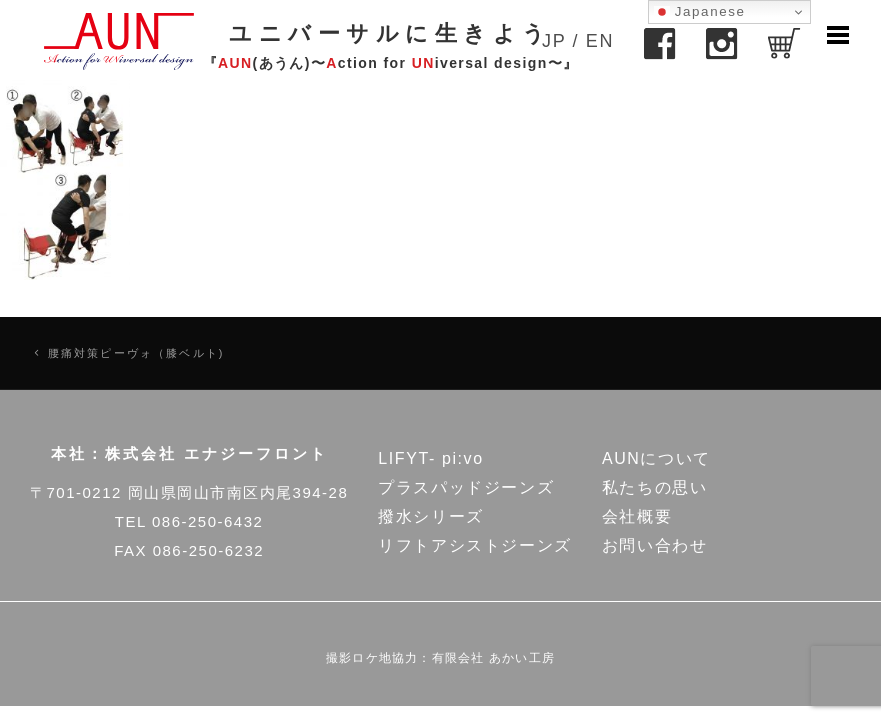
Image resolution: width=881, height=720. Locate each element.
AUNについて (656, 458)
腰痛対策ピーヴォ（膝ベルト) (136, 353)
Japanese (700, 12)
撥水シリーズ (431, 516)
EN (600, 41)
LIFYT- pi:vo (430, 458)
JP (554, 41)
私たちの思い (655, 487)
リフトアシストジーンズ (475, 545)
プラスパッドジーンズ (466, 487)
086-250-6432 (207, 521)
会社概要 (637, 516)
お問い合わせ (655, 545)
